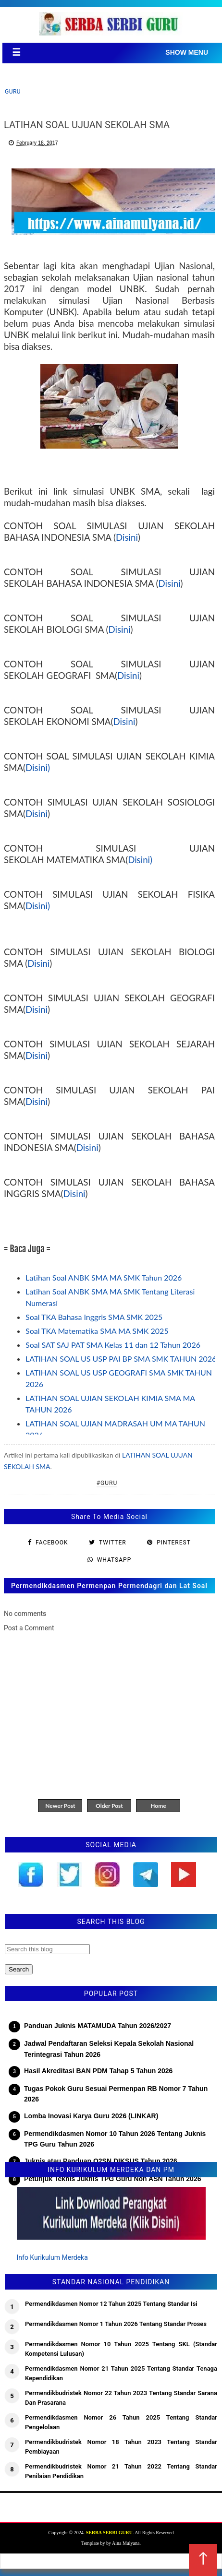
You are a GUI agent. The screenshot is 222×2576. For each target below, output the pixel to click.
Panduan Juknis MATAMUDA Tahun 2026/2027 (97, 2026)
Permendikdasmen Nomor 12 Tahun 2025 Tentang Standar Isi (111, 2303)
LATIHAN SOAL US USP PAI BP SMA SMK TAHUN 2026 (120, 1358)
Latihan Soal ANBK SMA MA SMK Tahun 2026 (103, 1277)
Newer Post (60, 1805)
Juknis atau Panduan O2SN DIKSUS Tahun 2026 (100, 2161)
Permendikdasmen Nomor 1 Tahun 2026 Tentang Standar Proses (116, 2323)
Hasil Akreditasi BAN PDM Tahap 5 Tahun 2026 (98, 2071)
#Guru (107, 1483)
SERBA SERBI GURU (109, 2532)
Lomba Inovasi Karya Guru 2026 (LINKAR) (91, 2116)
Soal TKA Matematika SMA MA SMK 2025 (97, 1330)
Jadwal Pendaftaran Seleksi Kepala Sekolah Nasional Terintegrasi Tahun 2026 (109, 2049)
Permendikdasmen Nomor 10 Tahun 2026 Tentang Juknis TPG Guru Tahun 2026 (115, 2139)
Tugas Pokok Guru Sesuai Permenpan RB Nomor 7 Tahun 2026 (116, 2094)
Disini (127, 537)
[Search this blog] (47, 1949)
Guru (13, 91)
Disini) (37, 767)
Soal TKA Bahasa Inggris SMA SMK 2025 (93, 1316)
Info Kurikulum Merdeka (52, 2257)
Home (158, 1805)
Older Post (109, 1805)
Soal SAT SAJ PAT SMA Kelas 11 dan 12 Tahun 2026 (112, 1344)
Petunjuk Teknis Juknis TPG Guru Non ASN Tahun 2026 (112, 2179)
